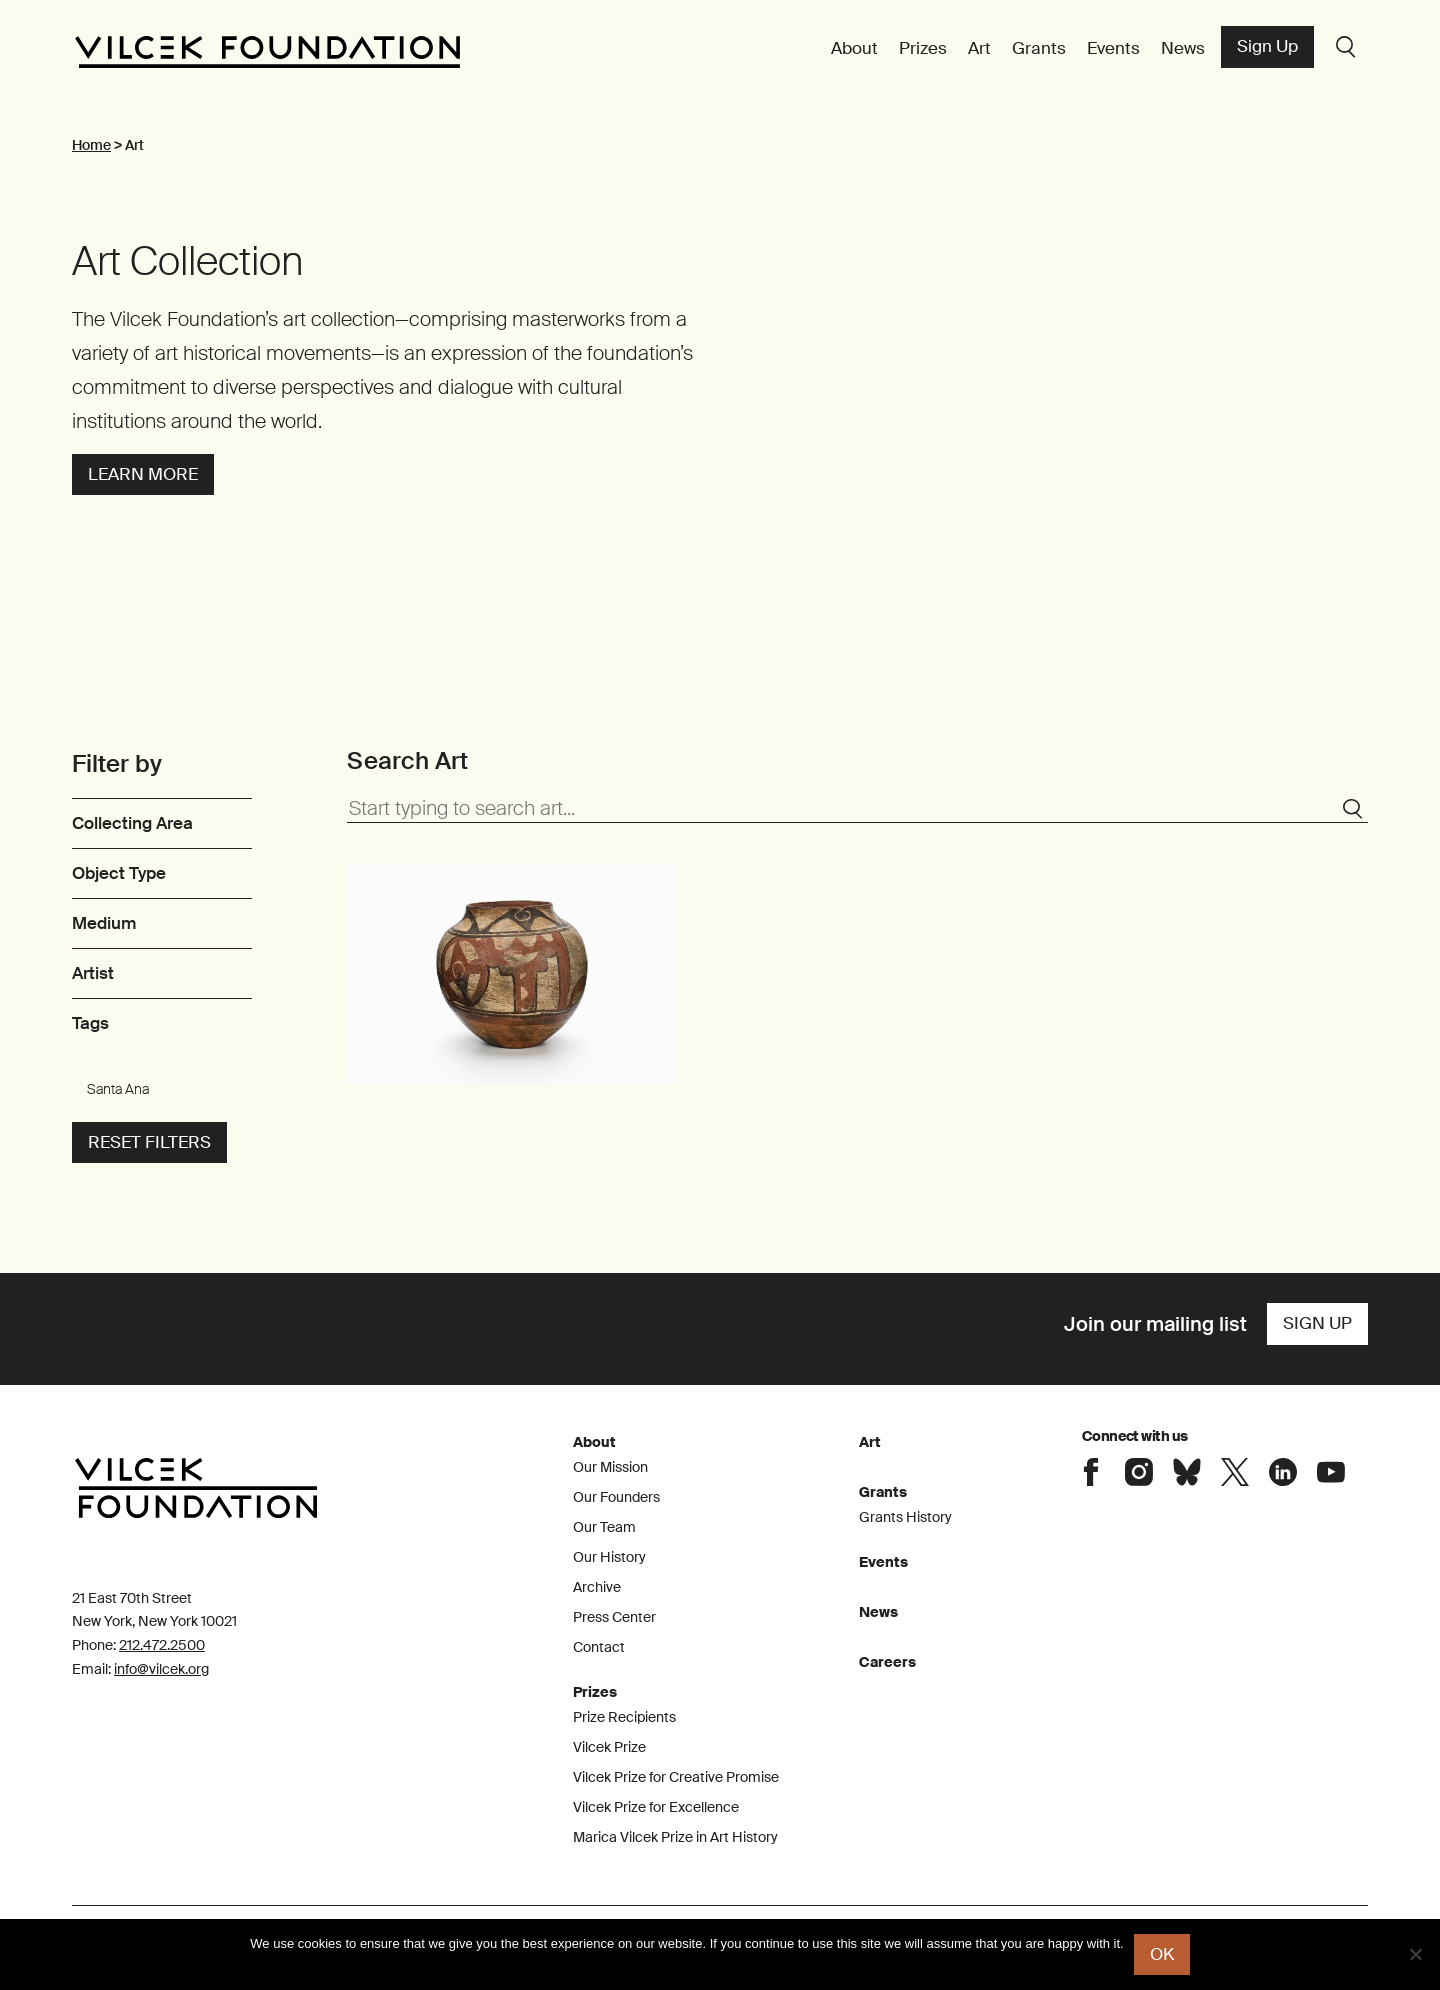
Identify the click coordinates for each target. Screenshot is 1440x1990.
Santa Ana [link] (118, 1089)
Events (1113, 48)
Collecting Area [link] (132, 823)
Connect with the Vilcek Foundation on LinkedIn (1283, 1472)
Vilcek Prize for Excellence (656, 1807)
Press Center (614, 1617)
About (854, 48)
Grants (1039, 48)
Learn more (143, 474)
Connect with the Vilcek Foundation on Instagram (1139, 1472)
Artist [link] (93, 973)
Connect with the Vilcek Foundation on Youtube (1331, 1472)
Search (1346, 47)
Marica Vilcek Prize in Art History (675, 1837)
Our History (609, 1557)
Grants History (905, 1517)
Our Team (604, 1527)
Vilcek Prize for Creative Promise (676, 1777)
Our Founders (616, 1497)
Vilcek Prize (609, 1747)
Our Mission (610, 1467)
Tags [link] (90, 1023)
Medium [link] (104, 923)
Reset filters (149, 1142)
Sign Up (1267, 46)
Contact (599, 1647)
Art (979, 48)
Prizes (923, 48)
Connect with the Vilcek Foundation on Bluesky (1187, 1472)
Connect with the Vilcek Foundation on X (1235, 1472)
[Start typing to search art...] (857, 809)
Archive (597, 1587)
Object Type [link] (119, 873)
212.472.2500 (162, 1645)
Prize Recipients (624, 1717)
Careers (887, 1662)
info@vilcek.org (161, 1669)
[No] (1415, 1954)
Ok (1162, 1954)
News (1183, 48)
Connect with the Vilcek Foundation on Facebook (1091, 1472)
